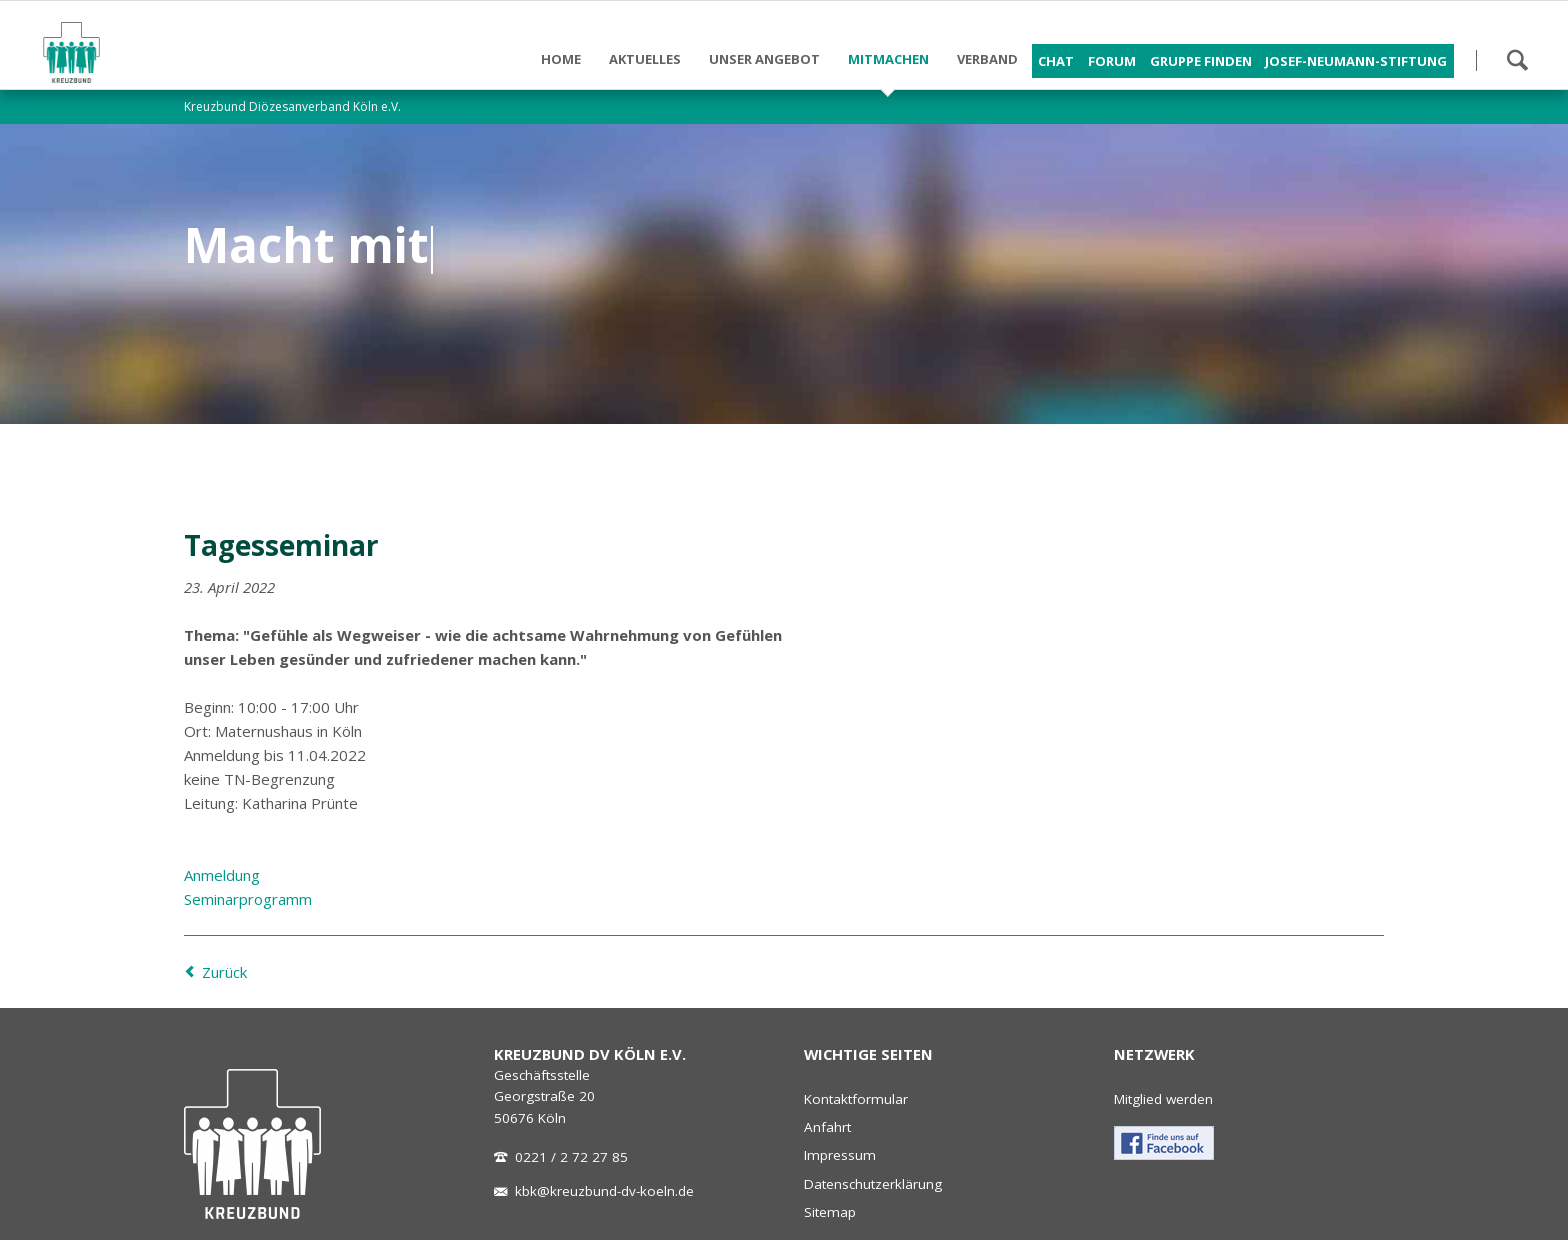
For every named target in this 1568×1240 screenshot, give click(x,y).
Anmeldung (222, 875)
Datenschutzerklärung (873, 1184)
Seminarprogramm (248, 899)
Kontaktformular (856, 1099)
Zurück (224, 972)
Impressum (840, 1155)
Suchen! (1517, 60)
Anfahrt (827, 1127)
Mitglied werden (1163, 1099)
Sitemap (830, 1212)
